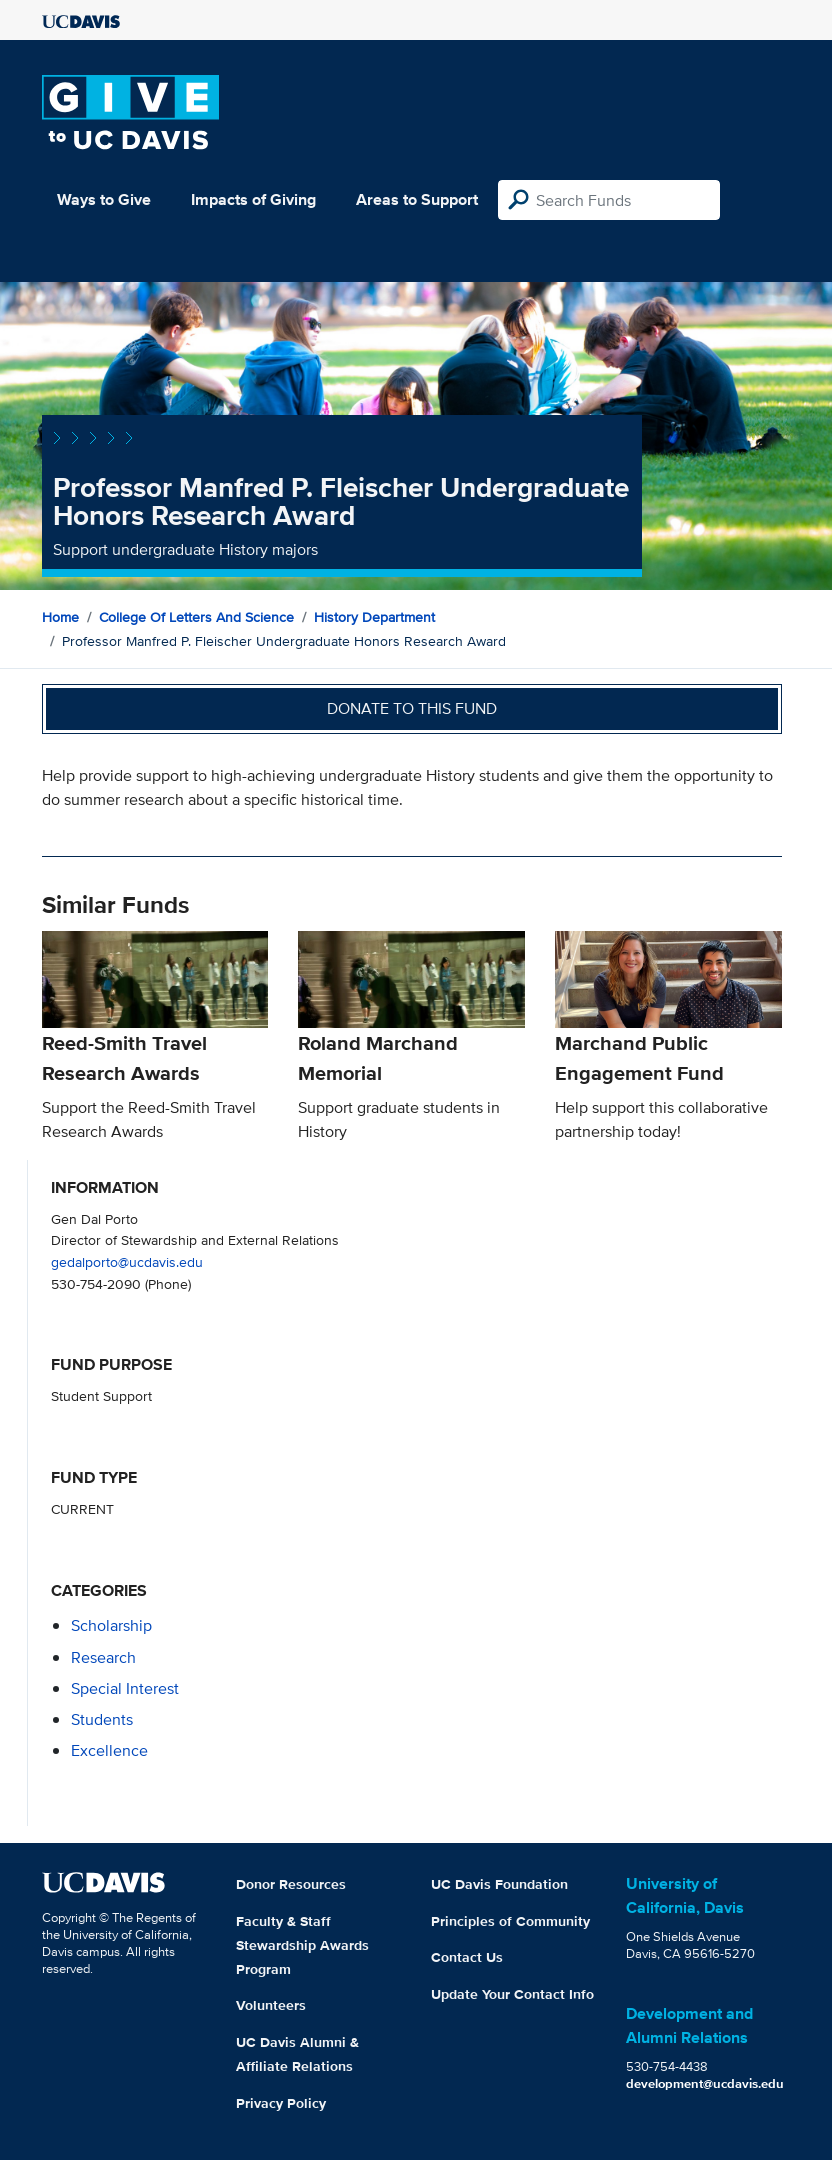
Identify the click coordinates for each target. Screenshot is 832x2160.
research (103, 1657)
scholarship (111, 1625)
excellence (109, 1750)
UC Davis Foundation (499, 1884)
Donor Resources (291, 1884)
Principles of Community (510, 1921)
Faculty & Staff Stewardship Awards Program (302, 1945)
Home (60, 617)
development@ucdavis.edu (705, 2083)
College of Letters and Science (196, 617)
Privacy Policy (281, 2103)
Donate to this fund (412, 708)
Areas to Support (417, 199)
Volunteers (271, 2005)
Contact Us (467, 1957)
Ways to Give (104, 199)
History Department (374, 617)
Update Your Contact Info (512, 1994)
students (102, 1719)
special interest (125, 1688)
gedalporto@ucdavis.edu (127, 1261)
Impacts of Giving (253, 199)
